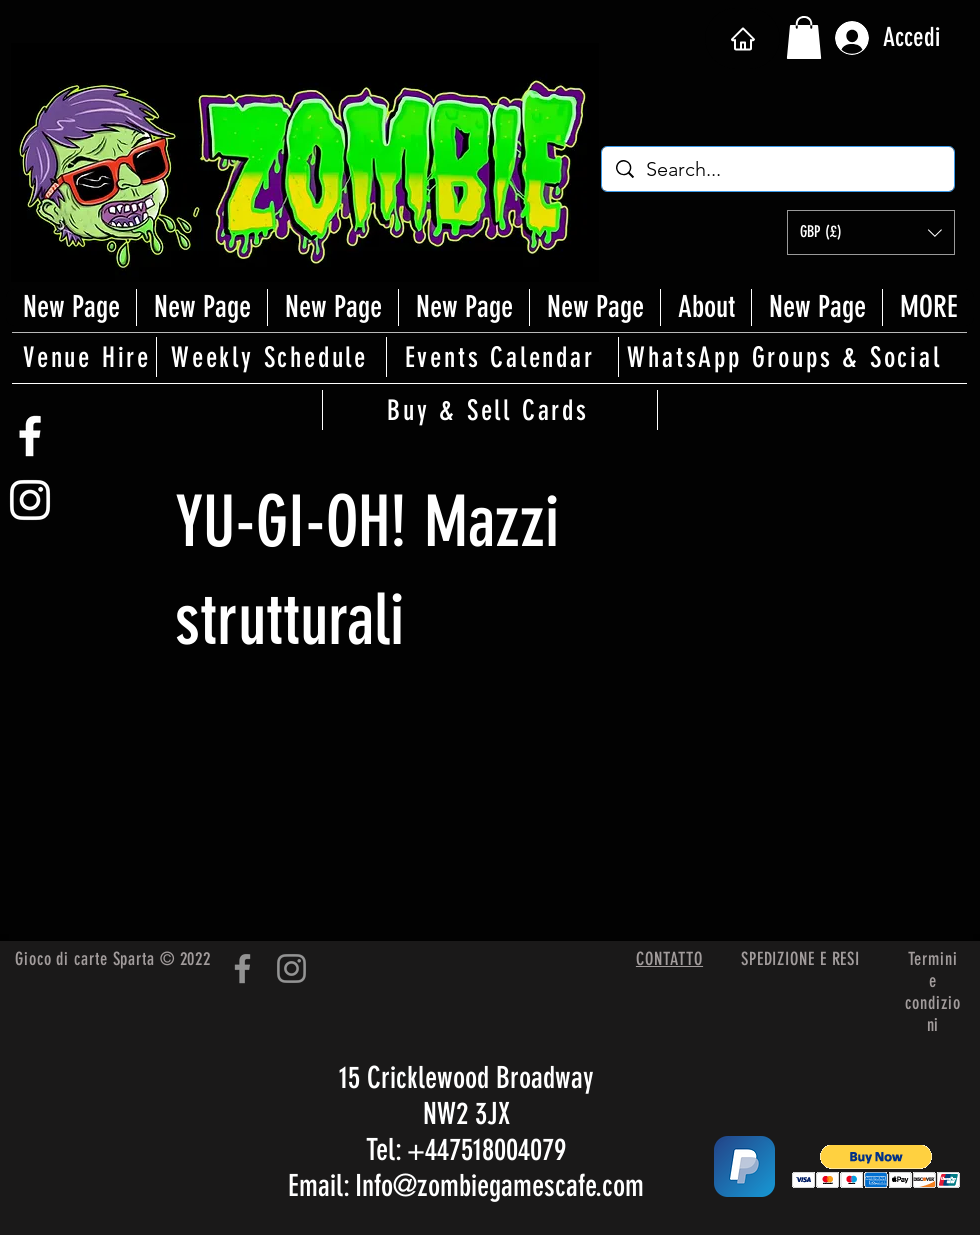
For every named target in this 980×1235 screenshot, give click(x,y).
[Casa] (742, 38)
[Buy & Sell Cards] (490, 410)
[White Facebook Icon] (30, 436)
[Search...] (779, 169)
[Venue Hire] (89, 357)
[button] (804, 37)
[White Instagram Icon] (30, 500)
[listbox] (871, 232)
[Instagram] (291, 968)
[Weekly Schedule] (271, 357)
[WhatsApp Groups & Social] (786, 357)
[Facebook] (242, 968)
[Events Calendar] (501, 357)
